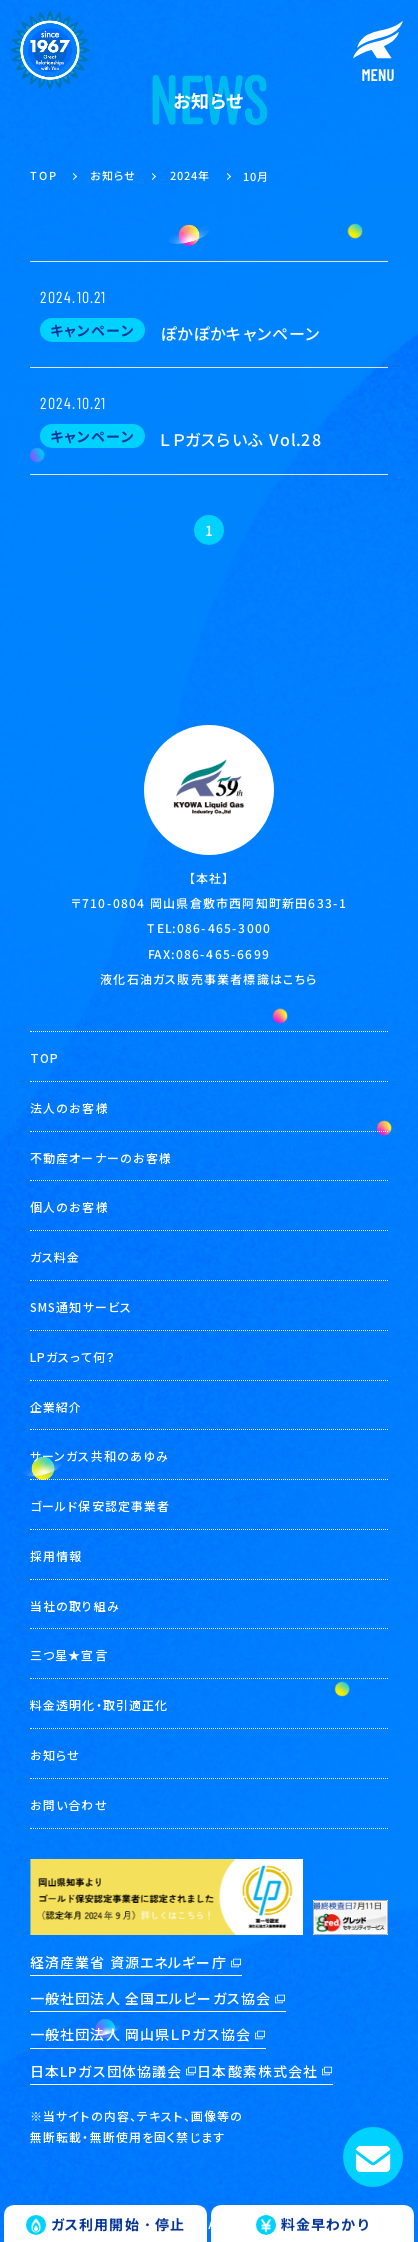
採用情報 (56, 1555)
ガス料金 (55, 1256)
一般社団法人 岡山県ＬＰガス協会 (140, 2034)
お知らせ (55, 1754)
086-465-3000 (224, 927)
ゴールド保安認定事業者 (100, 1505)
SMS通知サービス (81, 1306)
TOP (44, 1057)
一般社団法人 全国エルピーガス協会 (150, 1998)
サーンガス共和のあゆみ (99, 1455)
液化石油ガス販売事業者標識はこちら (208, 978)
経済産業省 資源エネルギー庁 (128, 1962)
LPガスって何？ (73, 1356)
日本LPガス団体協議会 (106, 2071)
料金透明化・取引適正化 (99, 1704)
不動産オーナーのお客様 (101, 1157)
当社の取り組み (75, 1605)
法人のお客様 (69, 1107)
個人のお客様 (69, 1206)
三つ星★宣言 (69, 1654)
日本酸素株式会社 (257, 2071)
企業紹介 (56, 1406)
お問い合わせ (69, 1804)
